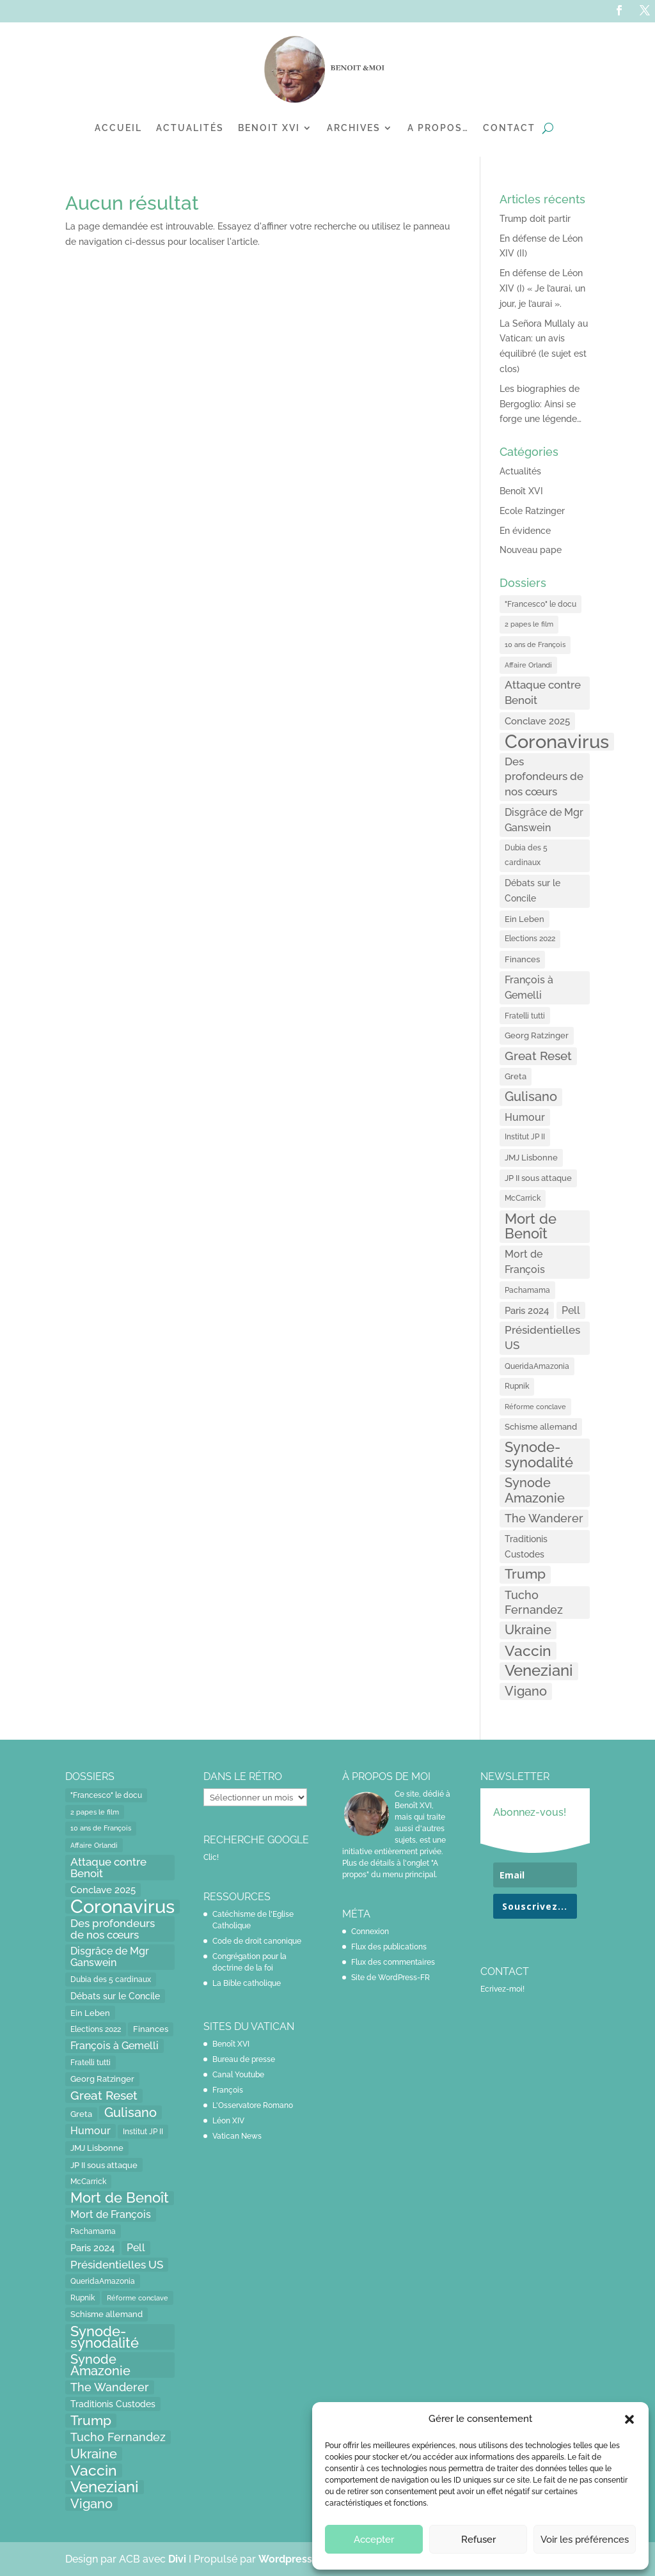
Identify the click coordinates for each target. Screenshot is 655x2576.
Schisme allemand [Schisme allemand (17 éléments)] (541, 1427)
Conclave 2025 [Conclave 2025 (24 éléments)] (537, 720)
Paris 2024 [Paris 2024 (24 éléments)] (527, 1310)
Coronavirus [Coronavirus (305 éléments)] (557, 742)
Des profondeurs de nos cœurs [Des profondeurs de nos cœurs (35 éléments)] (544, 777)
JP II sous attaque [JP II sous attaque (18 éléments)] (538, 1178)
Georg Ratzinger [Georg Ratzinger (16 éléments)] (537, 1035)
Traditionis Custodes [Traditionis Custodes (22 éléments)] (526, 1546)
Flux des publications (389, 1946)
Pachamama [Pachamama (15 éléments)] (527, 1290)
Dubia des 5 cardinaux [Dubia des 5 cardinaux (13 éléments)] (526, 855)
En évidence (525, 531)
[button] (629, 2419)
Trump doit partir (535, 219)
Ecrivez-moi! (502, 1989)
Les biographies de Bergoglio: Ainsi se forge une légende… (540, 404)
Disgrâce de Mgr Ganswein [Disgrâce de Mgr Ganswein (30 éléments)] (544, 820)
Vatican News (237, 2136)
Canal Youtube (238, 2074)
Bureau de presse (243, 2059)
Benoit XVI (269, 128)
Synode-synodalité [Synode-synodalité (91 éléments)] (539, 1455)
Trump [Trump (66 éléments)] (525, 1574)
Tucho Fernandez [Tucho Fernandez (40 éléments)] (534, 1602)
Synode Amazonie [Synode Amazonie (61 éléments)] (535, 1490)
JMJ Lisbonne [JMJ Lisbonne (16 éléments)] (531, 1157)
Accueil (118, 128)
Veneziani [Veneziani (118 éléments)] (539, 1671)
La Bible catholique (246, 1983)
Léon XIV (228, 2120)
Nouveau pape (531, 550)
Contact (509, 128)
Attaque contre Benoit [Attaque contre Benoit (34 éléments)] (543, 692)
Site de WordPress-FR (390, 1977)
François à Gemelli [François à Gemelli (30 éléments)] (529, 987)
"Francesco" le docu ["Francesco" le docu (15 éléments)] (540, 604)
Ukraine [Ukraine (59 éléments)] (528, 1629)
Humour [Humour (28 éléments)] (525, 1117)
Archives (354, 128)
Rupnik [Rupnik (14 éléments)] (517, 1386)
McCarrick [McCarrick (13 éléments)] (523, 1198)
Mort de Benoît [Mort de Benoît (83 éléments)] (530, 1226)
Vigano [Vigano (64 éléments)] (526, 1691)
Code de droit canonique (256, 1941)
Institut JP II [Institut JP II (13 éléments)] (525, 1136)
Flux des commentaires (393, 1962)
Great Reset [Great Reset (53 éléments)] (538, 1056)
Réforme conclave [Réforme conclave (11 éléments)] (535, 1406)
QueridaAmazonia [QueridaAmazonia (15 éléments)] (537, 1366)
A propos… (438, 128)
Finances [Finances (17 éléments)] (522, 959)
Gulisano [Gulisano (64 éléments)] (531, 1096)
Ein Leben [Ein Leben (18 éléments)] (524, 919)
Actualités (190, 128)
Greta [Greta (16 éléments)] (515, 1076)
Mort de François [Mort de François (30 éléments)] (525, 1262)
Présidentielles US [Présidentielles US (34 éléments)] (542, 1337)
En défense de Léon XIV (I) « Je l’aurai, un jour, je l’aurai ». (542, 288)
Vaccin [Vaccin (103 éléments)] (528, 1650)
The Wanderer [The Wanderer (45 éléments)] (544, 1518)
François (227, 2090)
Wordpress (285, 2559)
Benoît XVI (521, 491)
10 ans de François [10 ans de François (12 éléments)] (535, 645)
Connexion (370, 1931)
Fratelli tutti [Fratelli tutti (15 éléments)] (525, 1015)
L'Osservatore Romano (252, 2105)
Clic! (211, 1857)
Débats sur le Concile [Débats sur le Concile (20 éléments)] (532, 890)
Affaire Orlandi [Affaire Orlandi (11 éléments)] (528, 665)
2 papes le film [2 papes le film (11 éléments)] (529, 624)
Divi (178, 2559)
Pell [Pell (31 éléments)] (571, 1310)
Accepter (374, 2539)
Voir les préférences (585, 2539)
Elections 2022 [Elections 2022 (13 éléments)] (530, 938)
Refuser (478, 2539)
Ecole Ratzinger (532, 511)
